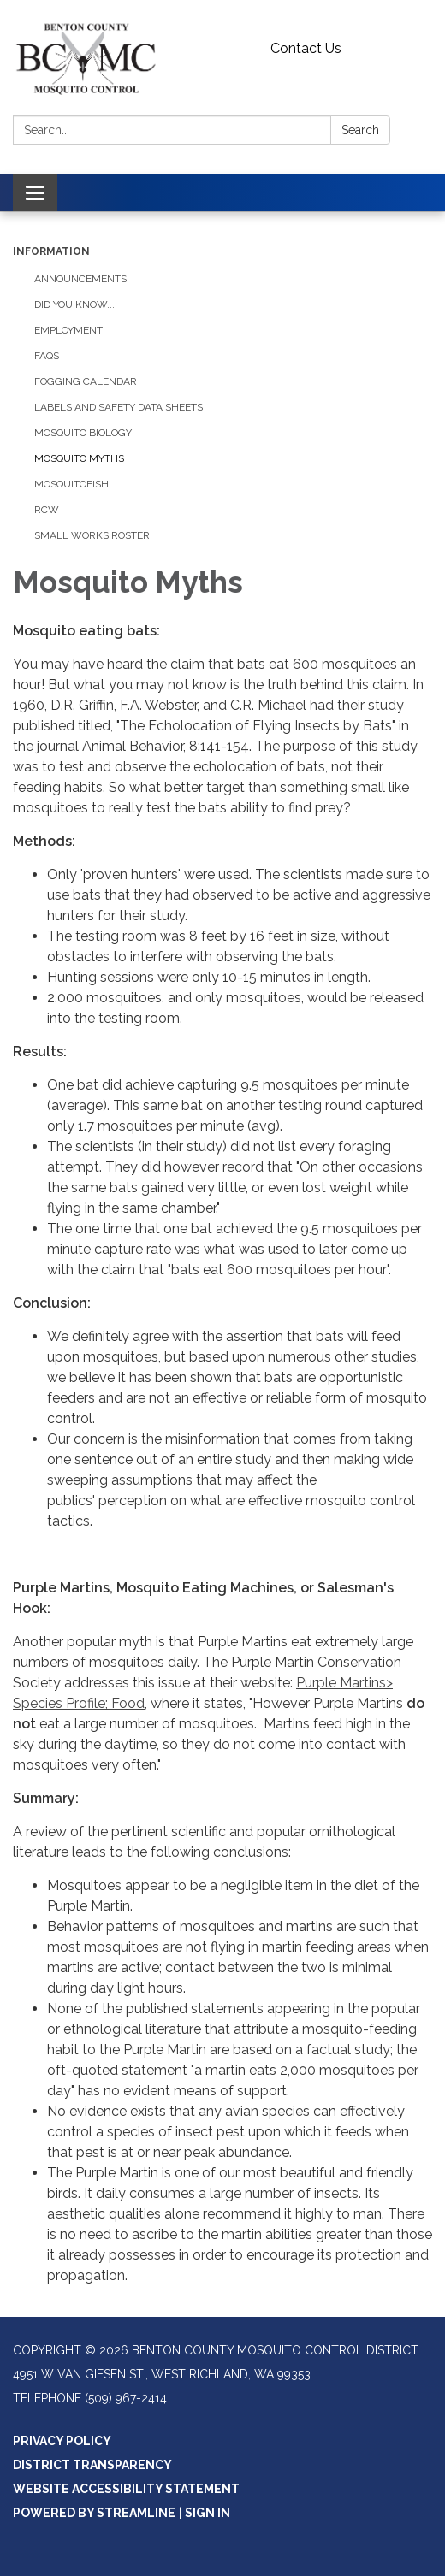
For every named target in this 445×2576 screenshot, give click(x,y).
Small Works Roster (92, 535)
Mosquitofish (71, 484)
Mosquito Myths (79, 458)
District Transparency (92, 2465)
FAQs (46, 356)
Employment (68, 330)
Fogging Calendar (85, 381)
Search (360, 130)
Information (51, 251)
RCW (46, 510)
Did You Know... (74, 304)
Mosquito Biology (83, 433)
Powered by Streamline (94, 2513)
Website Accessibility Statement (126, 2489)
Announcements (80, 279)
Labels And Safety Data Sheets (118, 407)
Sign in (207, 2513)
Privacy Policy (62, 2441)
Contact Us (305, 48)
